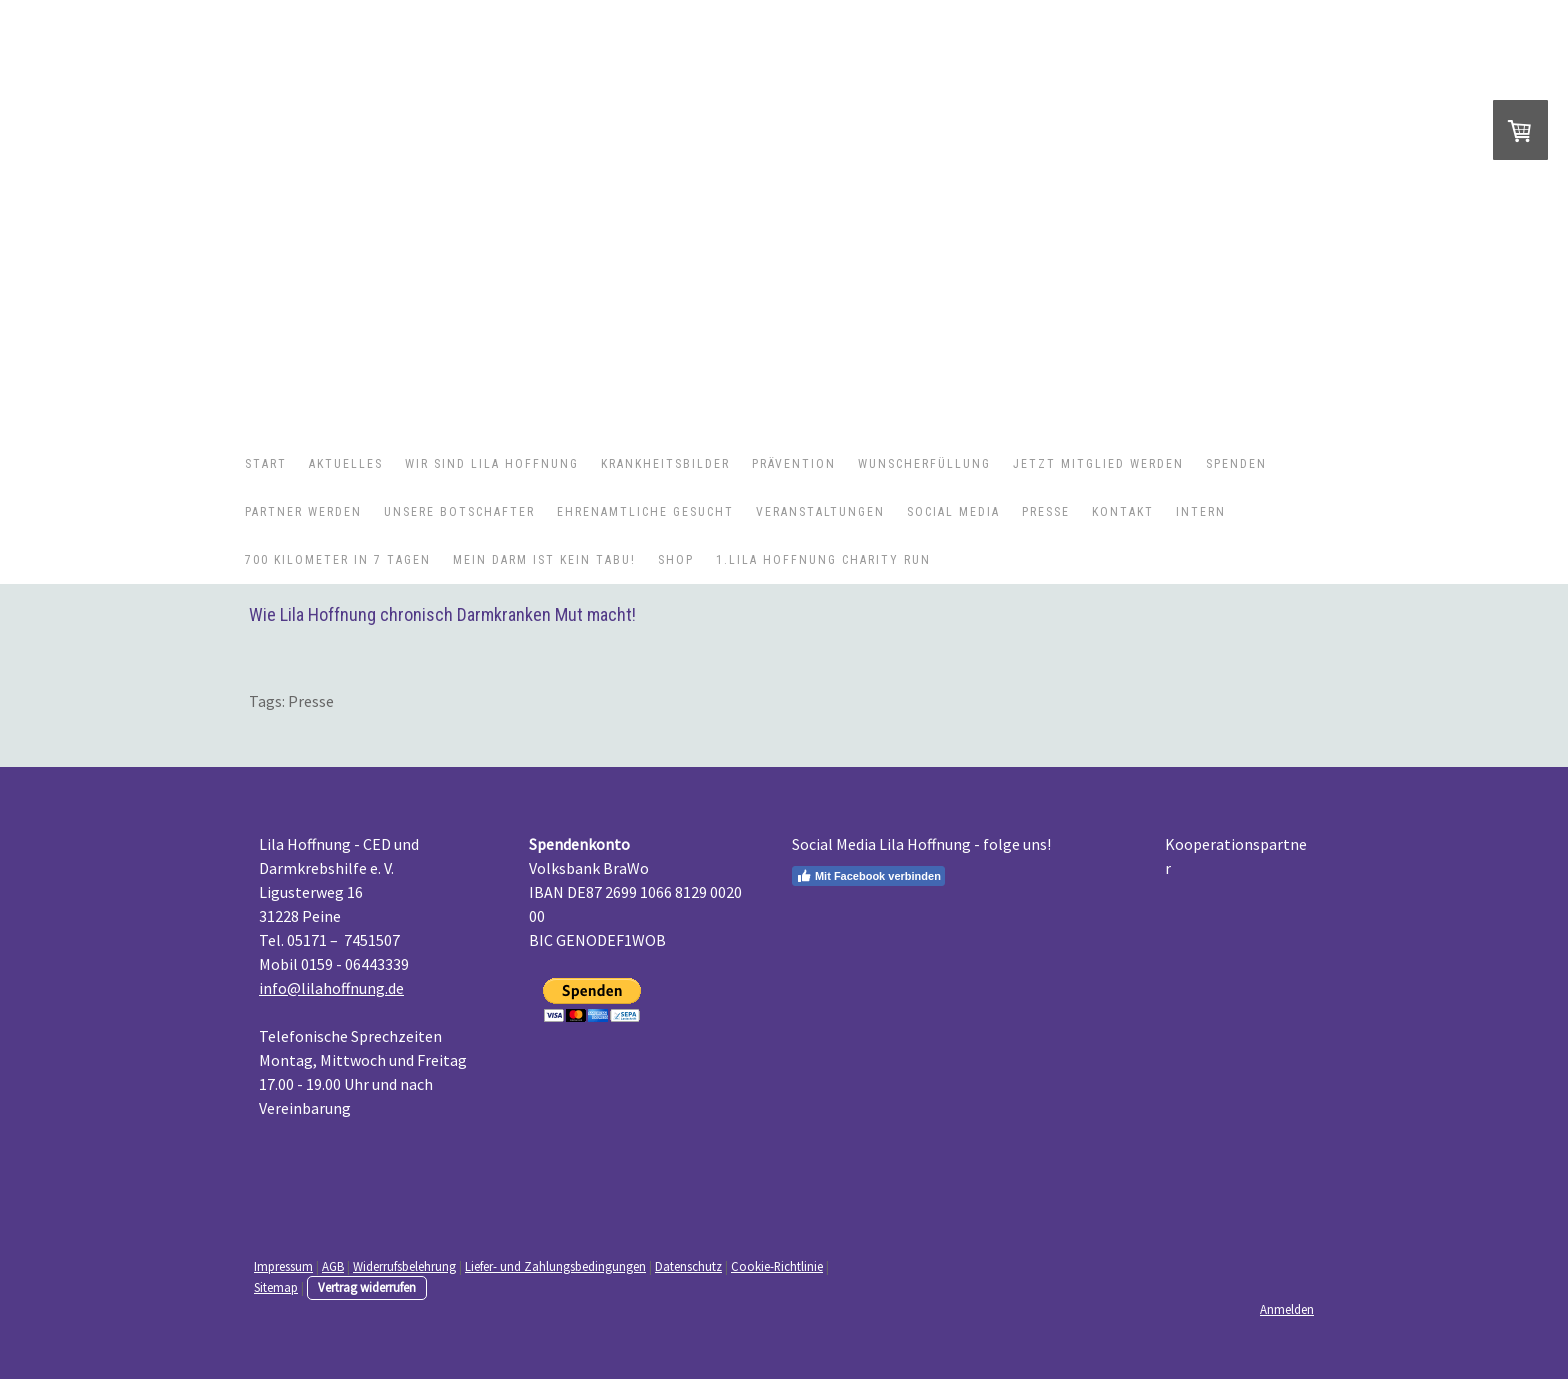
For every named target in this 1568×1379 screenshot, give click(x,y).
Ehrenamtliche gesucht (645, 512)
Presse (1046, 512)
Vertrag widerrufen (367, 1287)
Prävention (794, 464)
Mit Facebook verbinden (868, 876)
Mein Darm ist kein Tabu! (544, 560)
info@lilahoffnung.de (331, 988)
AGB (333, 1266)
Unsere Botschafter (459, 512)
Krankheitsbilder (665, 464)
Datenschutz (688, 1266)
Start (266, 464)
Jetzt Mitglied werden (1098, 464)
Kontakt (1123, 512)
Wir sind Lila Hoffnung (492, 464)
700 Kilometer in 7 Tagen (338, 560)
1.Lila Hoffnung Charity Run (823, 560)
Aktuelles (346, 464)
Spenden (1236, 464)
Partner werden (303, 512)
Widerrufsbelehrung (404, 1266)
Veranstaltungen (820, 512)
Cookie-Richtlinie (777, 1266)
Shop (676, 560)
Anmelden (1287, 1309)
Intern (1201, 512)
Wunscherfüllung (924, 464)
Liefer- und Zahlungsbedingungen (555, 1266)
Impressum (283, 1266)
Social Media (953, 512)
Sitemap (276, 1287)
